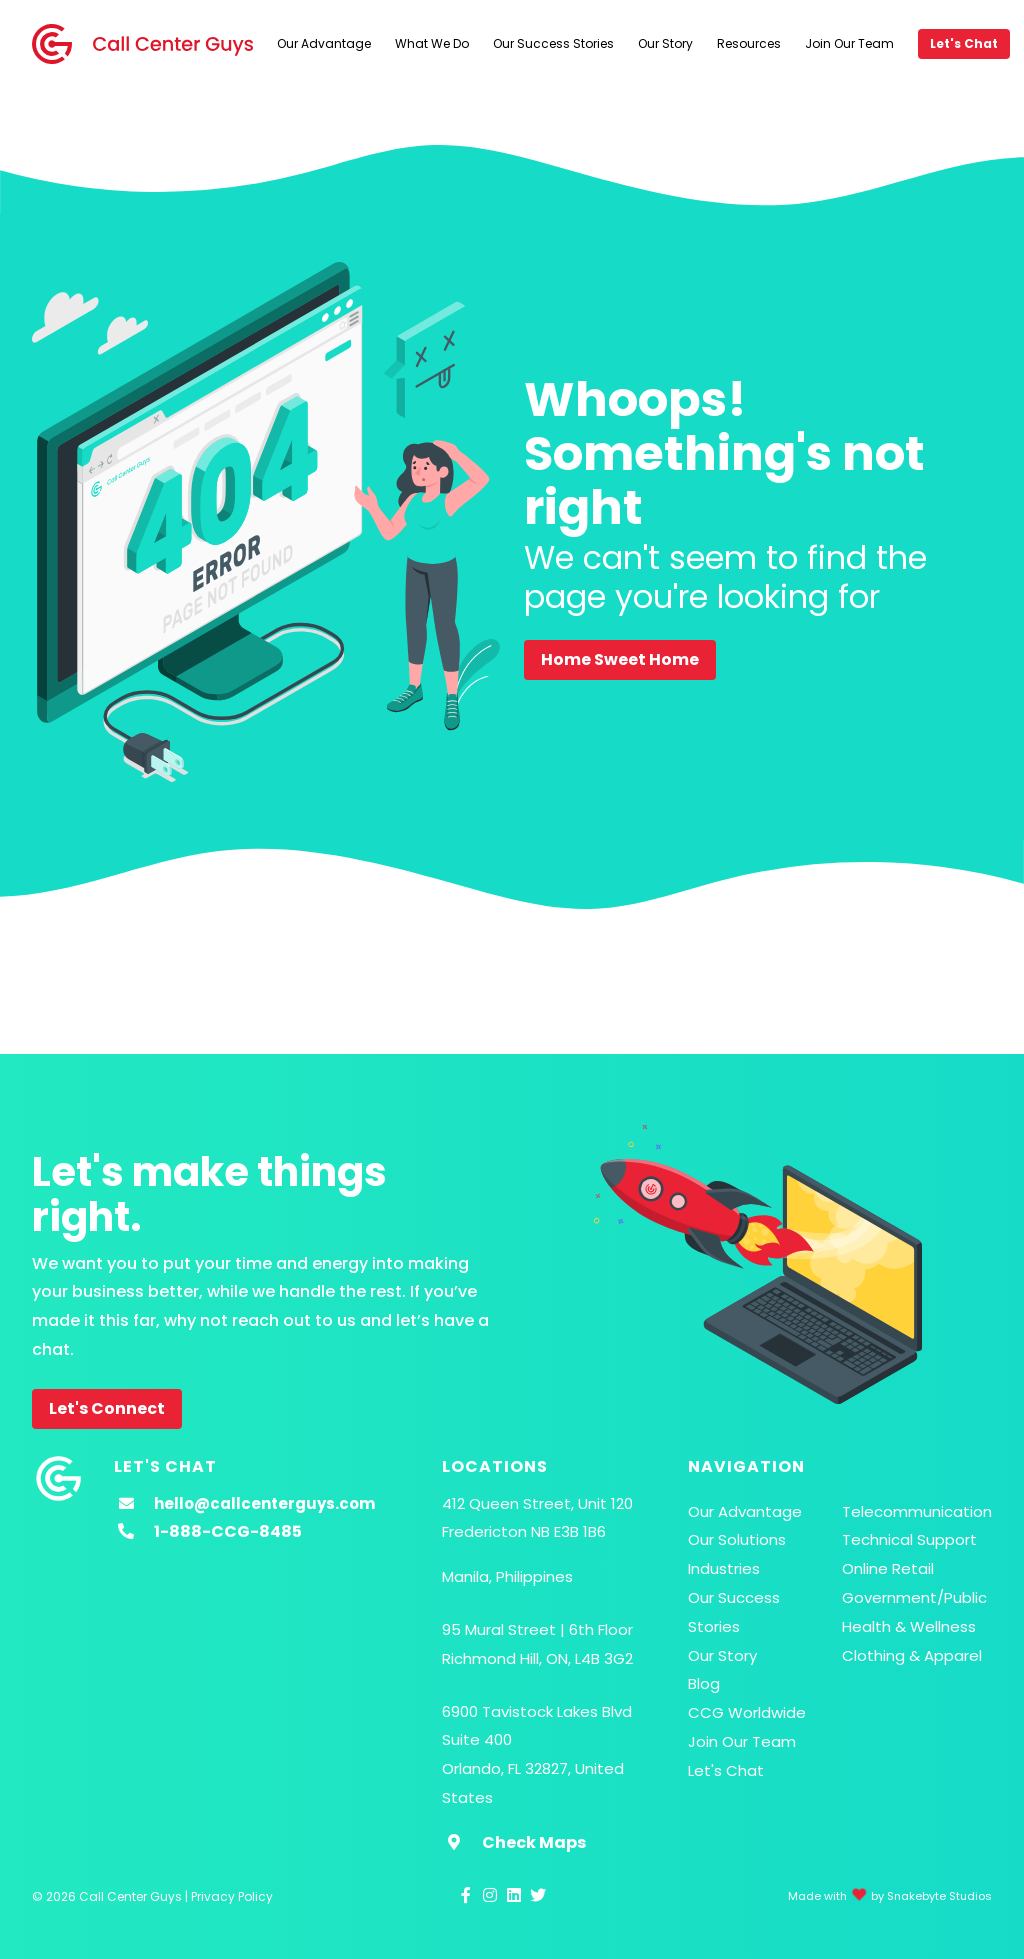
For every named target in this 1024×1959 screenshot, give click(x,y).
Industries (724, 1568)
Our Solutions (737, 1539)
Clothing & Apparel (912, 1655)
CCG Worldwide (747, 1712)
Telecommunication (917, 1511)
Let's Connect (107, 1408)
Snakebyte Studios (939, 1896)
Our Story (665, 43)
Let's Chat (964, 43)
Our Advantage (324, 43)
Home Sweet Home (620, 659)
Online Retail (888, 1568)
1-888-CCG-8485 (228, 1531)
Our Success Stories (553, 43)
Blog (704, 1683)
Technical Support (909, 1539)
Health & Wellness (909, 1626)
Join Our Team (849, 43)
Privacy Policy (232, 1896)
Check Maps (534, 1842)
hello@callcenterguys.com (264, 1503)
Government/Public (914, 1597)
